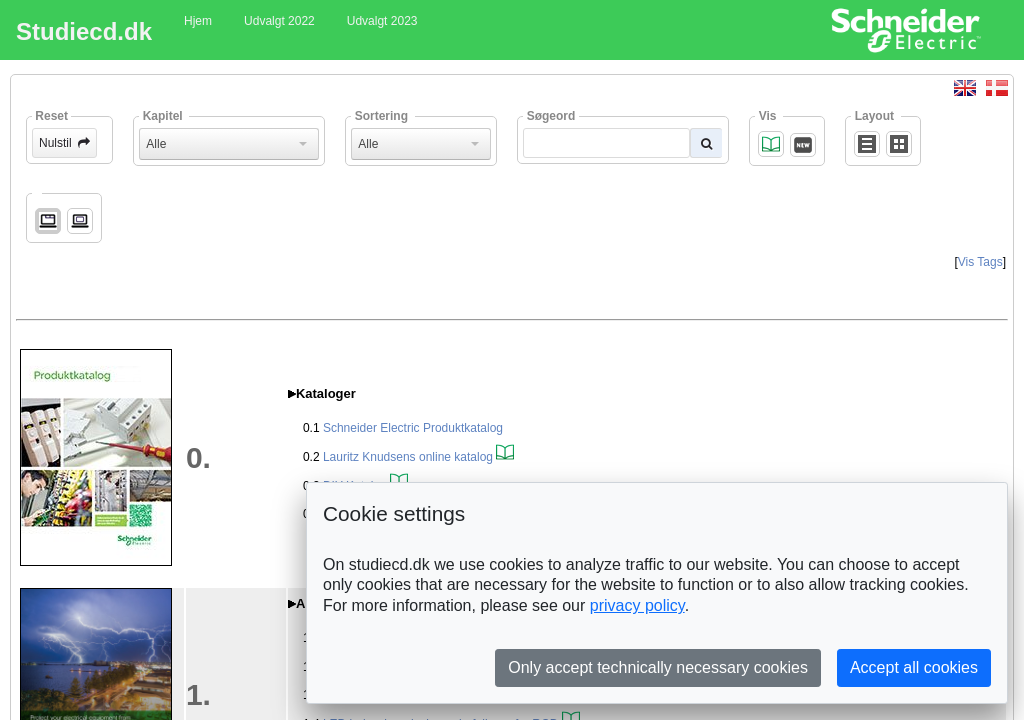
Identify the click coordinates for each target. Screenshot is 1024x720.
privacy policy (637, 605)
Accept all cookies (914, 667)
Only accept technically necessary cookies (658, 667)
